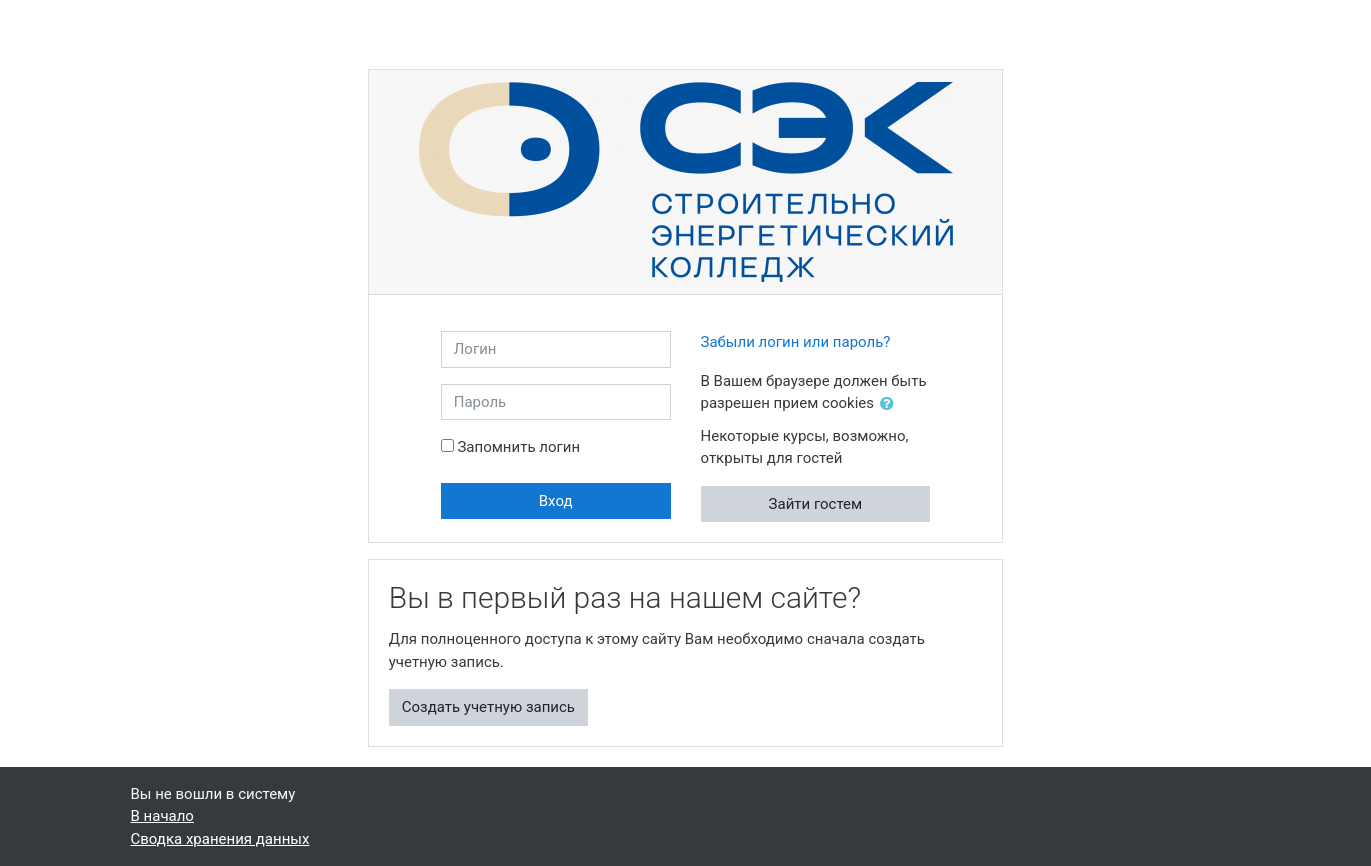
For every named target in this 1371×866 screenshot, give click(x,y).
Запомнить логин (518, 447)
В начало (162, 816)
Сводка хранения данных (220, 839)
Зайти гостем (816, 504)
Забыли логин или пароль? (796, 342)
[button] (891, 404)
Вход (556, 501)
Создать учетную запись (488, 707)
